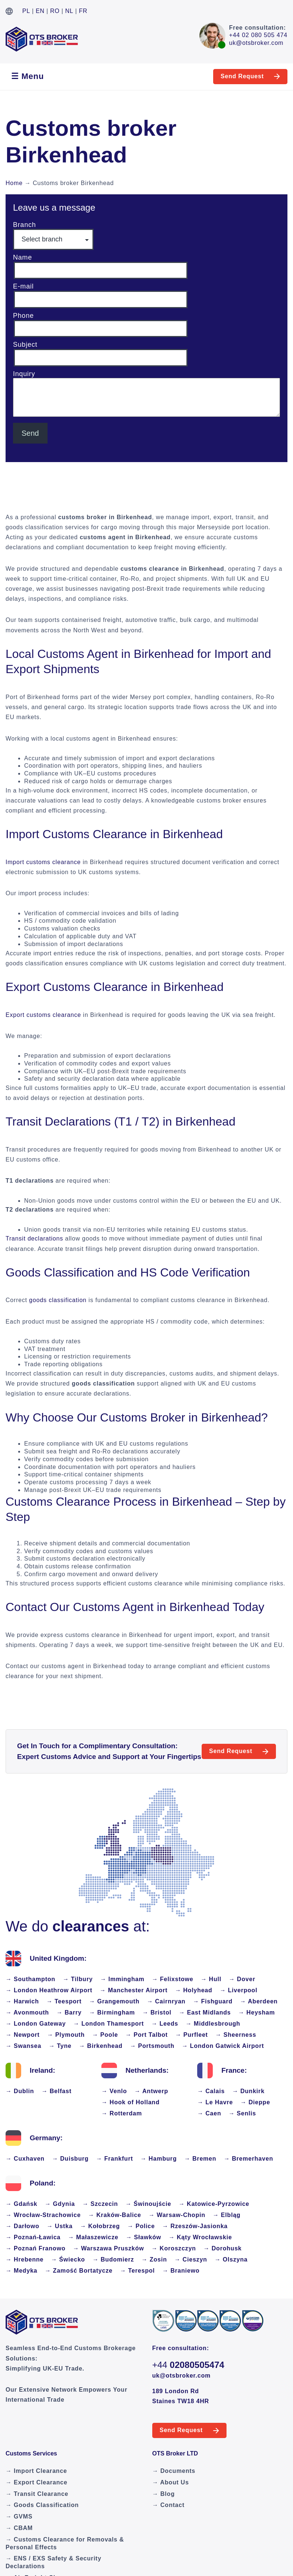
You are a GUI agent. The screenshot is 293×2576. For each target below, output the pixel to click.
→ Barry (69, 2012)
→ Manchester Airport (134, 1990)
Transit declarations (34, 1238)
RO (55, 11)
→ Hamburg (158, 2158)
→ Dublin (20, 2091)
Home (14, 183)
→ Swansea (23, 2046)
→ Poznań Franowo (35, 2248)
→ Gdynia (60, 2204)
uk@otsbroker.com (256, 43)
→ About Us (170, 2482)
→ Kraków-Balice (114, 2215)
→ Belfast (57, 2091)
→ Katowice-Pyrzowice (214, 2204)
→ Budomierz (113, 2259)
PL (26, 11)
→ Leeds (164, 2023)
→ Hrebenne (24, 2259)
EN (40, 11)
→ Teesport (64, 2001)
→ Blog (163, 2494)
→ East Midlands (205, 2012)
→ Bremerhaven (248, 2158)
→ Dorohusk (223, 2248)
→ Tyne (60, 2046)
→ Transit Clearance (37, 2494)
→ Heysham (256, 2012)
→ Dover (242, 1979)
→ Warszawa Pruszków (108, 2248)
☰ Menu (27, 76)
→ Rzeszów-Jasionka (195, 2226)
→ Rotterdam (121, 2113)
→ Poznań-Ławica (33, 2237)
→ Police (141, 2226)
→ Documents (173, 2471)
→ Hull (211, 1979)
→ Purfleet (191, 2035)
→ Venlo (114, 2091)
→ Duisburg (70, 2158)
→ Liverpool (238, 1990)
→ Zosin (154, 2259)
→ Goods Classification (42, 2505)
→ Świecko (68, 2259)
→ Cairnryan (166, 2001)
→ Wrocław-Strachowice (43, 2215)
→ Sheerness (235, 2035)
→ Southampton (30, 1979)
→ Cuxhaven (25, 2158)
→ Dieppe (255, 2102)
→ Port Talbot (147, 2035)
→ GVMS (19, 2516)
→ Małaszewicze (93, 2237)
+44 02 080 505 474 (258, 35)
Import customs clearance (43, 862)
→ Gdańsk (22, 2204)
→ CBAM (19, 2528)
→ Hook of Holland (130, 2102)
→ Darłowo (22, 2226)
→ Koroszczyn (174, 2248)
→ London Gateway (36, 2023)
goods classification (58, 1300)
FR (83, 11)
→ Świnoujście (148, 2204)
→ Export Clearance (36, 2482)
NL (69, 11)
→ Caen (209, 2113)
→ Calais (211, 2091)
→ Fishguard (212, 2001)
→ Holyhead (193, 1990)
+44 (188, 2365)
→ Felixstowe (172, 1979)
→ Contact (168, 2505)
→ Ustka (60, 2226)
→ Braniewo (180, 2270)
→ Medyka (22, 2270)
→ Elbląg (227, 2215)
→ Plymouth (66, 2035)
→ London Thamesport (108, 2023)
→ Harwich (22, 2001)
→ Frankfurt (114, 2158)
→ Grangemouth (114, 2001)
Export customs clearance (43, 1015)
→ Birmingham (112, 2012)
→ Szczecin (100, 2204)
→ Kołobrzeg (100, 2226)
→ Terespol (137, 2270)
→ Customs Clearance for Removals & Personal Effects (65, 2543)
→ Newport (23, 2035)
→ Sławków (143, 2237)
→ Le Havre (215, 2102)
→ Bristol (156, 2012)
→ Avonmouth (27, 2012)
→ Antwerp (151, 2091)
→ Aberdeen (259, 2001)
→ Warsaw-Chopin (177, 2215)
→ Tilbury (78, 1979)
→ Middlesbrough (213, 2023)
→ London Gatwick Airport (223, 2046)
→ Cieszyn (191, 2259)
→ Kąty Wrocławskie (200, 2237)
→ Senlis (242, 2113)
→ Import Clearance (36, 2471)
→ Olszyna (231, 2259)
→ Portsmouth (152, 2046)
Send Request (242, 76)
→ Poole (105, 2035)
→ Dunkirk (248, 2091)
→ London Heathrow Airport (49, 1990)
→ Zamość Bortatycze (79, 2270)
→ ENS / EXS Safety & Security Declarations (53, 2562)
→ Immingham (122, 1979)
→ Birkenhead (101, 2046)
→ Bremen (200, 2158)
